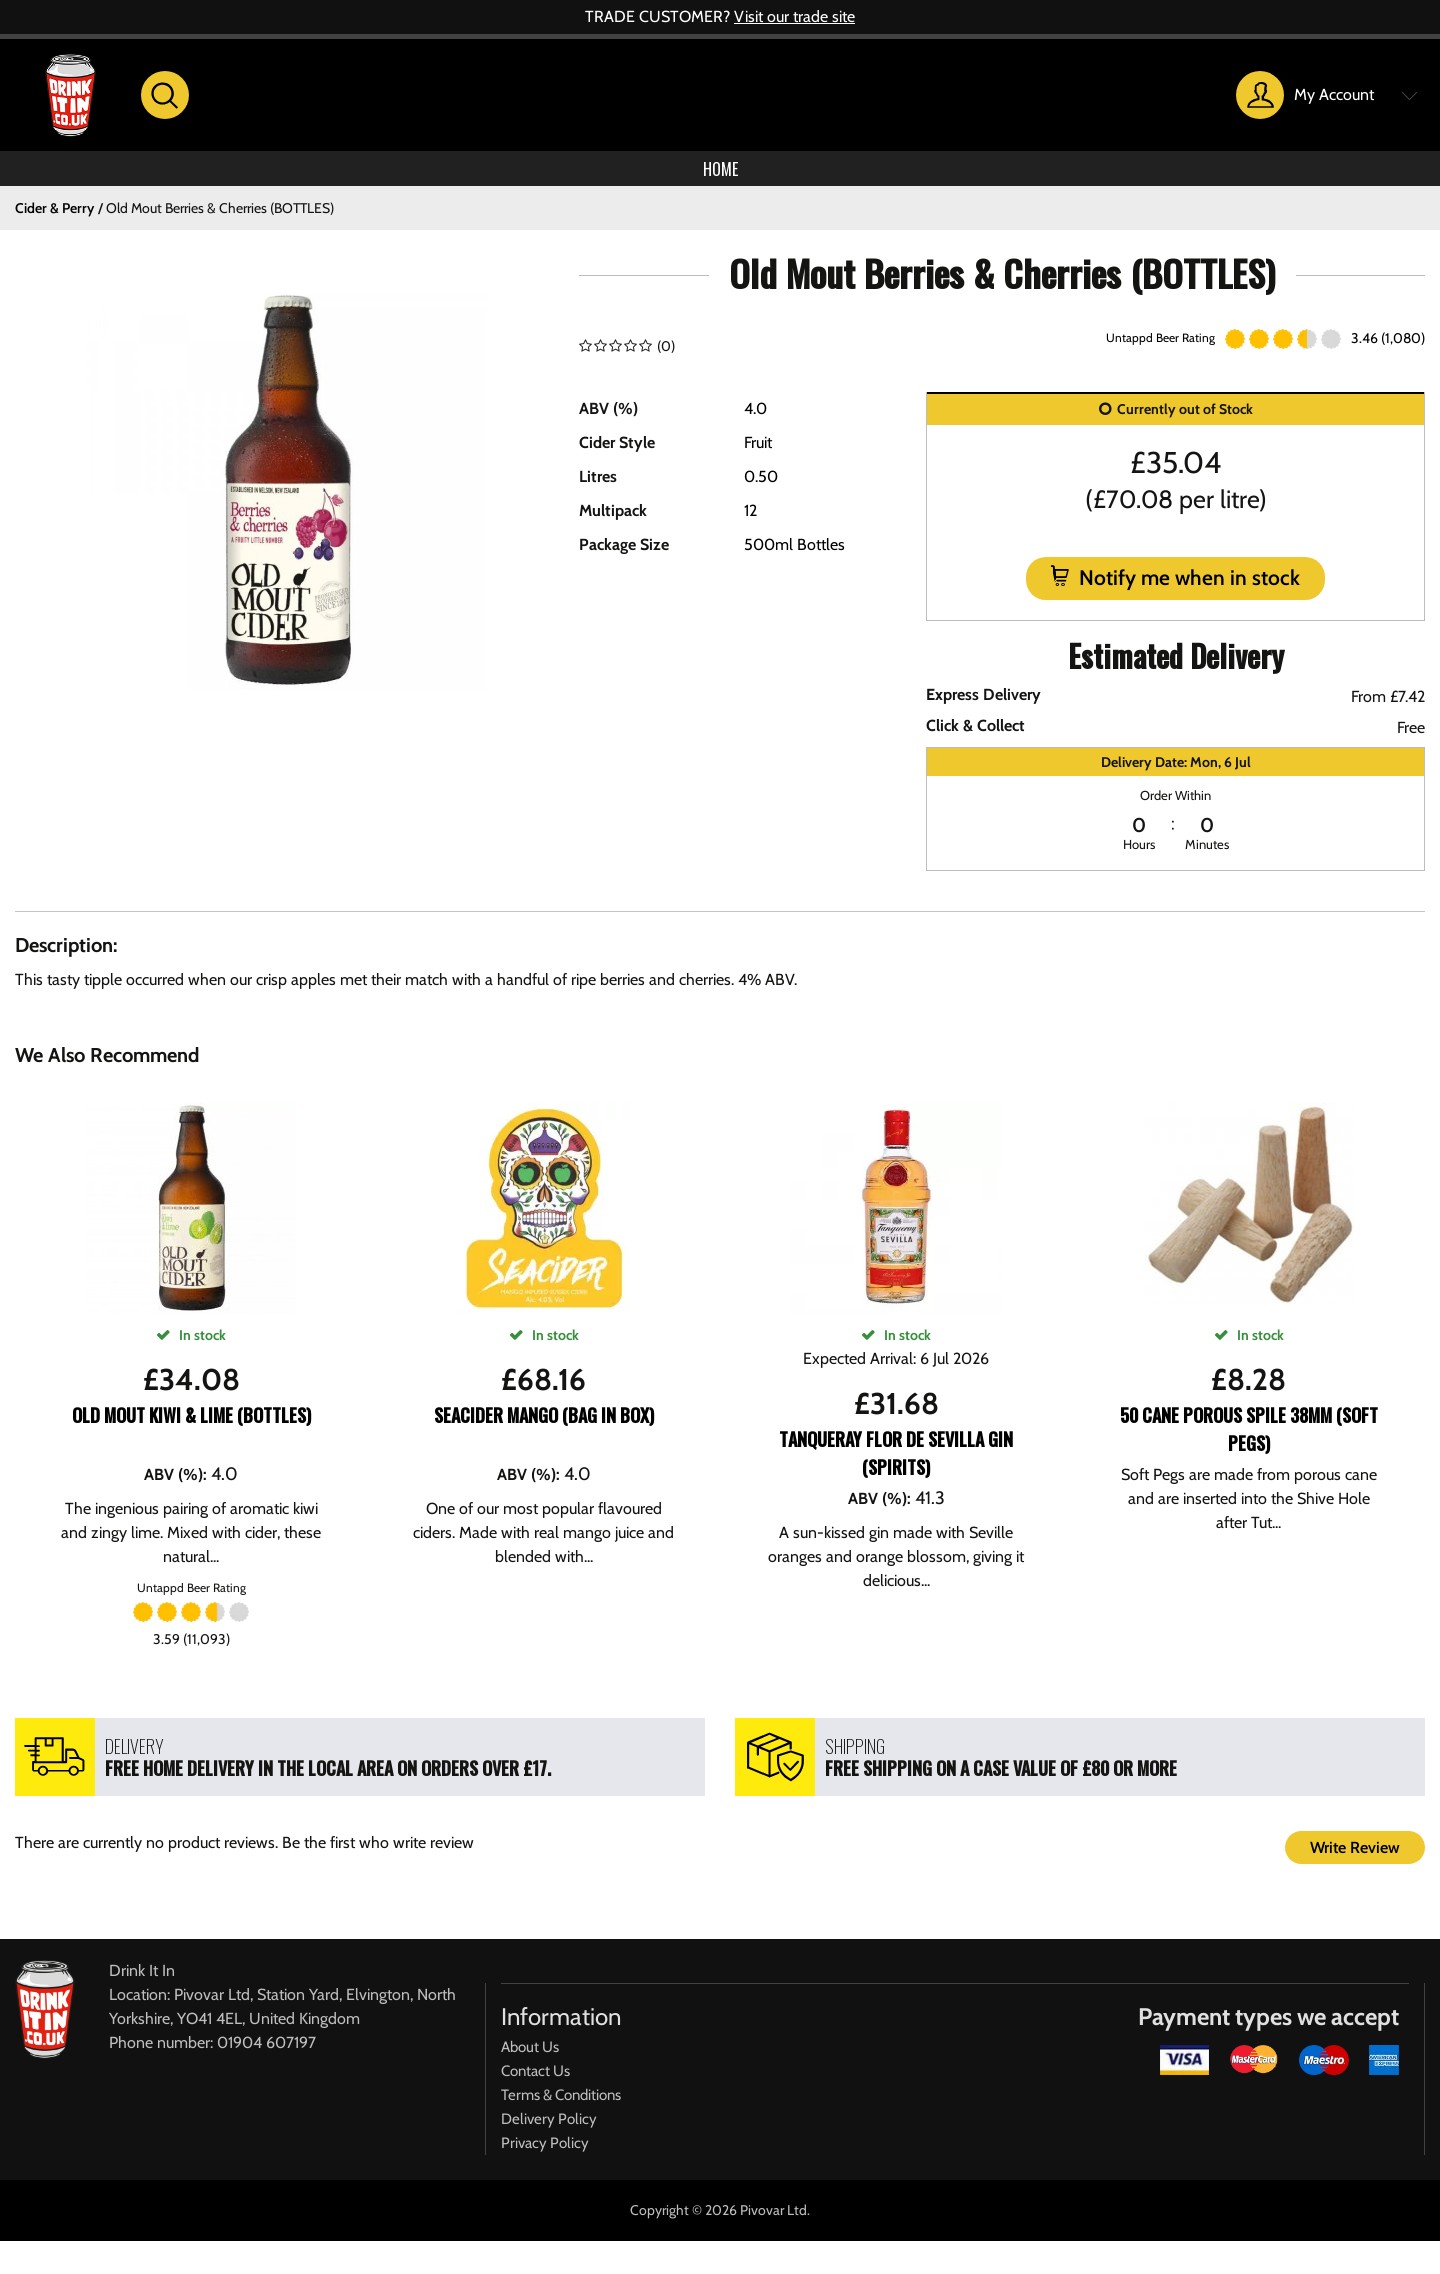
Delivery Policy (549, 2132)
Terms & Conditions (561, 2108)
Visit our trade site (794, 16)
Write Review (1355, 1860)
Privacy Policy (545, 2156)
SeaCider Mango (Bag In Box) (544, 1428)
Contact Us (535, 2084)
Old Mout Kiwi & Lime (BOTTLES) (191, 1428)
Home (720, 175)
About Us (530, 2060)
